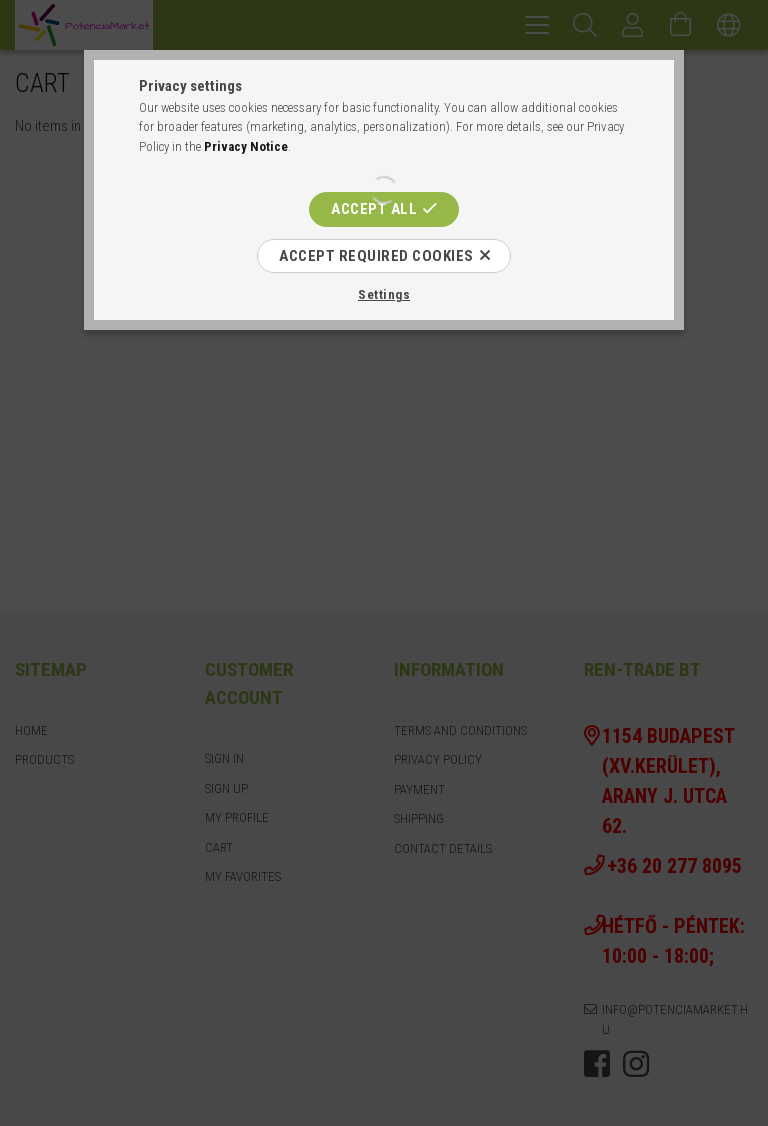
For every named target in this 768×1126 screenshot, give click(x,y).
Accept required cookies (376, 256)
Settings (384, 294)
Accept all (374, 209)
